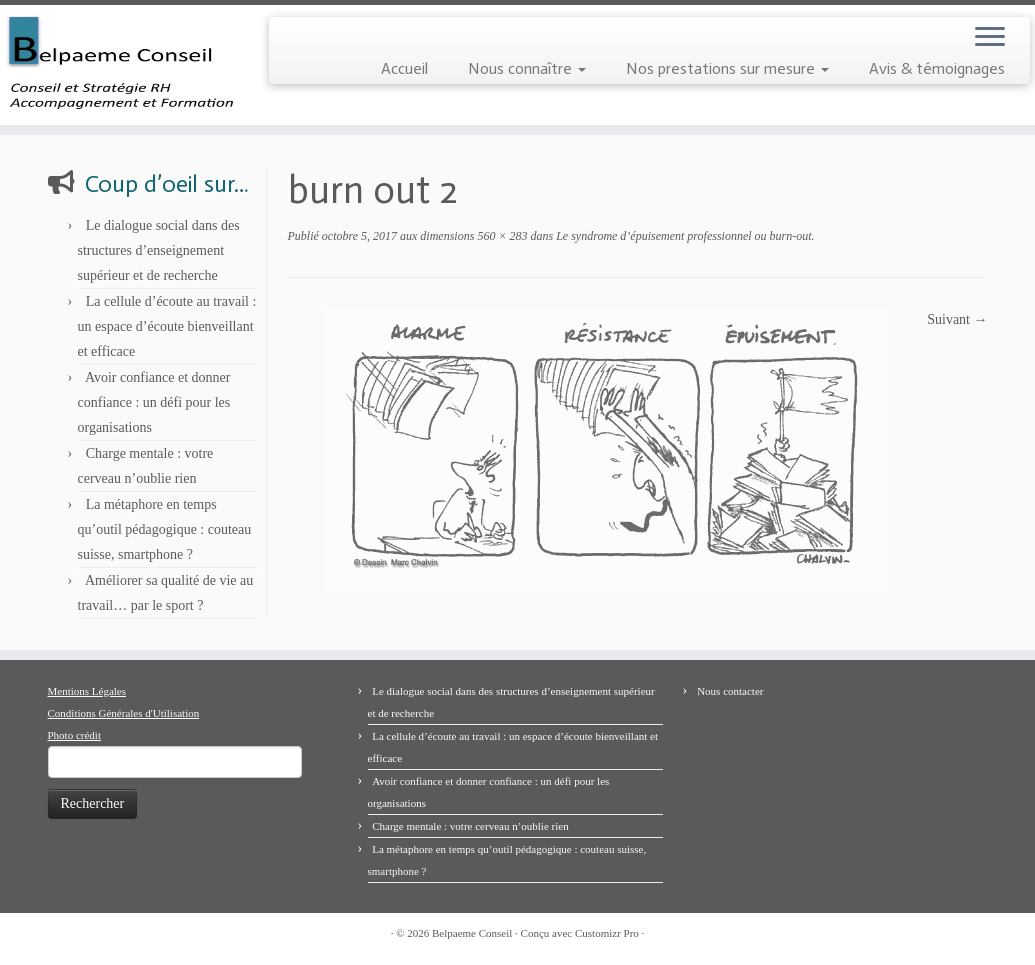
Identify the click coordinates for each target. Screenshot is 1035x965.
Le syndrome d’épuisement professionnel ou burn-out (682, 236)
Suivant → (957, 319)
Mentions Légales (87, 691)
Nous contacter (730, 691)
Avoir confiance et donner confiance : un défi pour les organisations (154, 402)
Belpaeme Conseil (472, 933)
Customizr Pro (607, 933)
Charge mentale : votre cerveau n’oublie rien (470, 826)
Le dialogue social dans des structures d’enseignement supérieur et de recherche (159, 250)
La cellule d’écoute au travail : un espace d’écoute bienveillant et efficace (167, 326)
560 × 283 (500, 236)
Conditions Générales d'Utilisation (124, 713)
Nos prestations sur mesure (727, 68)
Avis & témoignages (937, 68)
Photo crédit (74, 735)
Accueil (404, 68)
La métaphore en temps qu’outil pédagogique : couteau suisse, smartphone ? (165, 529)
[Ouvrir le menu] (990, 38)
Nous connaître (527, 68)
